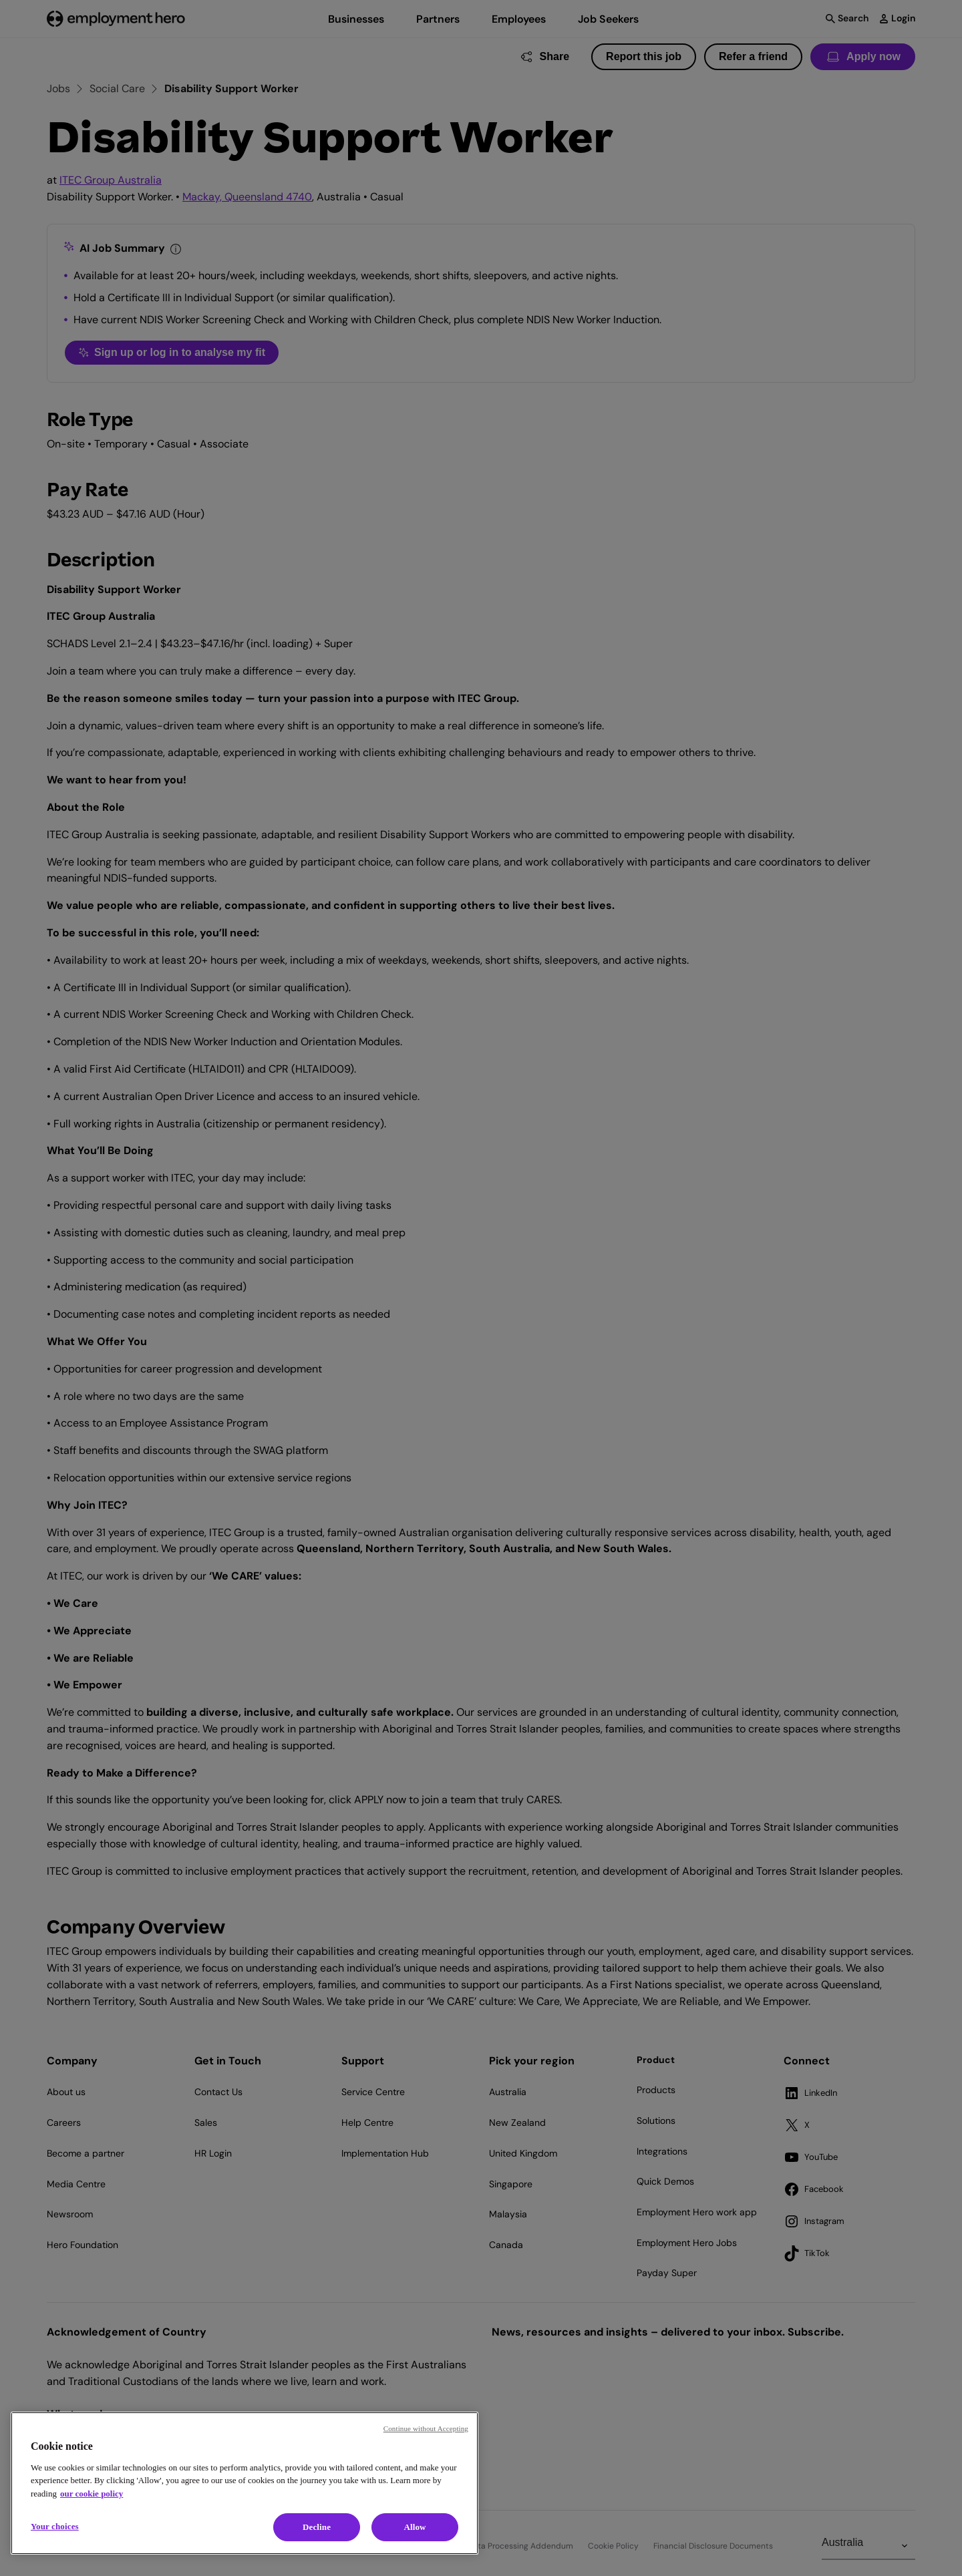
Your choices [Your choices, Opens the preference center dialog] (55, 2526)
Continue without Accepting (425, 2428)
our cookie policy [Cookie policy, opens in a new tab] (91, 2494)
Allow (415, 2527)
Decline (317, 2527)
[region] (244, 2483)
